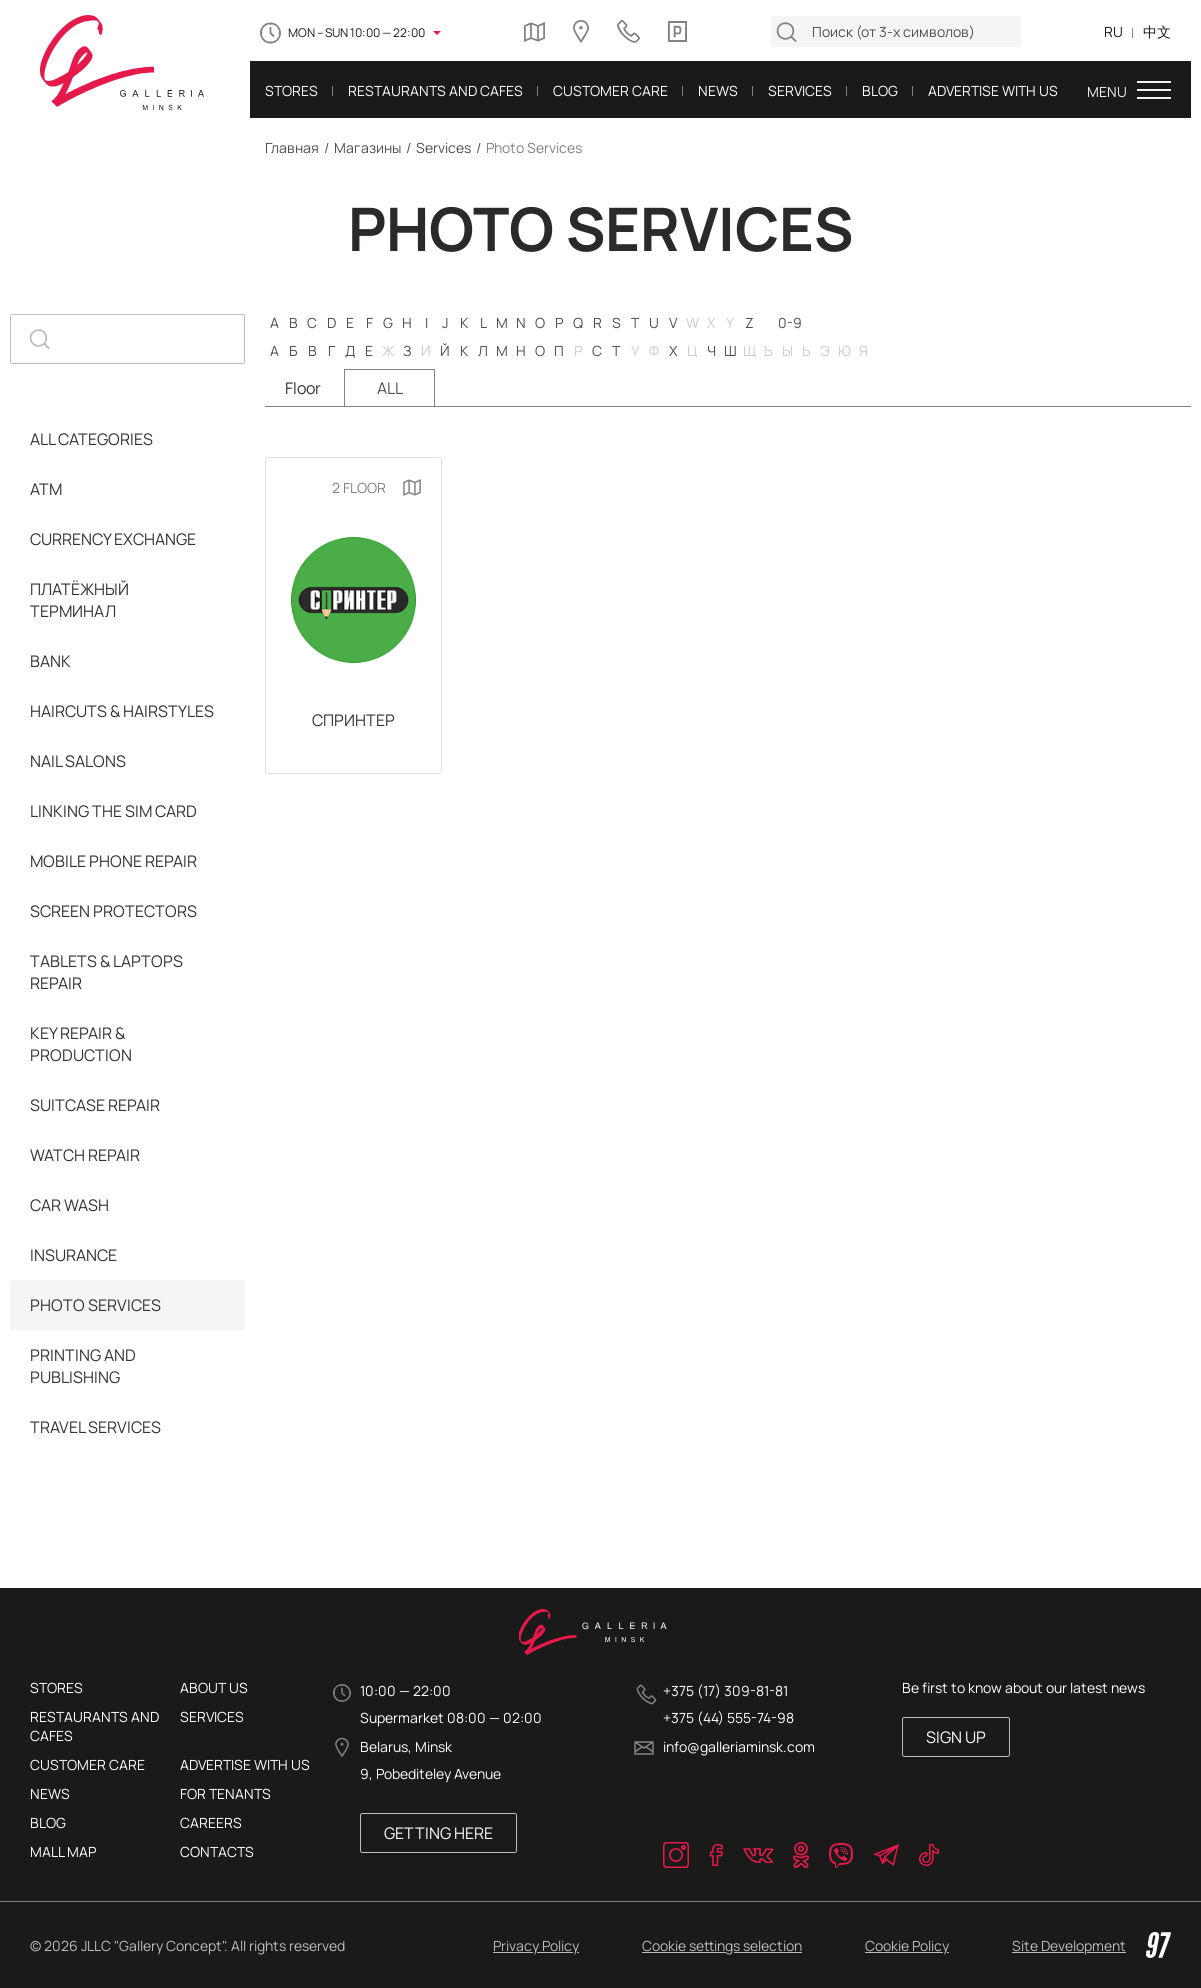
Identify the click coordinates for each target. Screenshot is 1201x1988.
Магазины (367, 147)
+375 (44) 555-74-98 (728, 1717)
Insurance (73, 1255)
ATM (46, 489)
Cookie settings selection (722, 1945)
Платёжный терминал (79, 600)
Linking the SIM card (113, 811)
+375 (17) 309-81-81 (725, 1690)
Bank (50, 661)
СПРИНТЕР (353, 720)
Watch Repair (85, 1155)
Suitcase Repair (95, 1105)
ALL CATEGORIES (91, 439)
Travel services (95, 1427)
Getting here (438, 1833)
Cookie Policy (907, 1945)
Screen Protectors (113, 911)
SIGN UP (956, 1737)
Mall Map (63, 1851)
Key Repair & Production (81, 1044)
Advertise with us (245, 1764)
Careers (211, 1822)
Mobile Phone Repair (113, 861)
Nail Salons (78, 761)
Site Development (1091, 1945)
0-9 (790, 322)
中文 (1157, 31)
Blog (48, 1822)
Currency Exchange (113, 539)
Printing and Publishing (83, 1366)
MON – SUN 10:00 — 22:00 (356, 32)
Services (443, 147)
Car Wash (69, 1205)
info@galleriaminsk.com (739, 1746)
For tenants (225, 1793)
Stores (56, 1687)
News (50, 1793)
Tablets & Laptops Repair (106, 972)
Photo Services (95, 1305)
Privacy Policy (536, 1945)
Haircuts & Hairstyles (122, 711)
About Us (214, 1687)
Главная (292, 147)
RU (1113, 31)
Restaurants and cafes (94, 1726)
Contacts (217, 1851)
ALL (390, 388)
